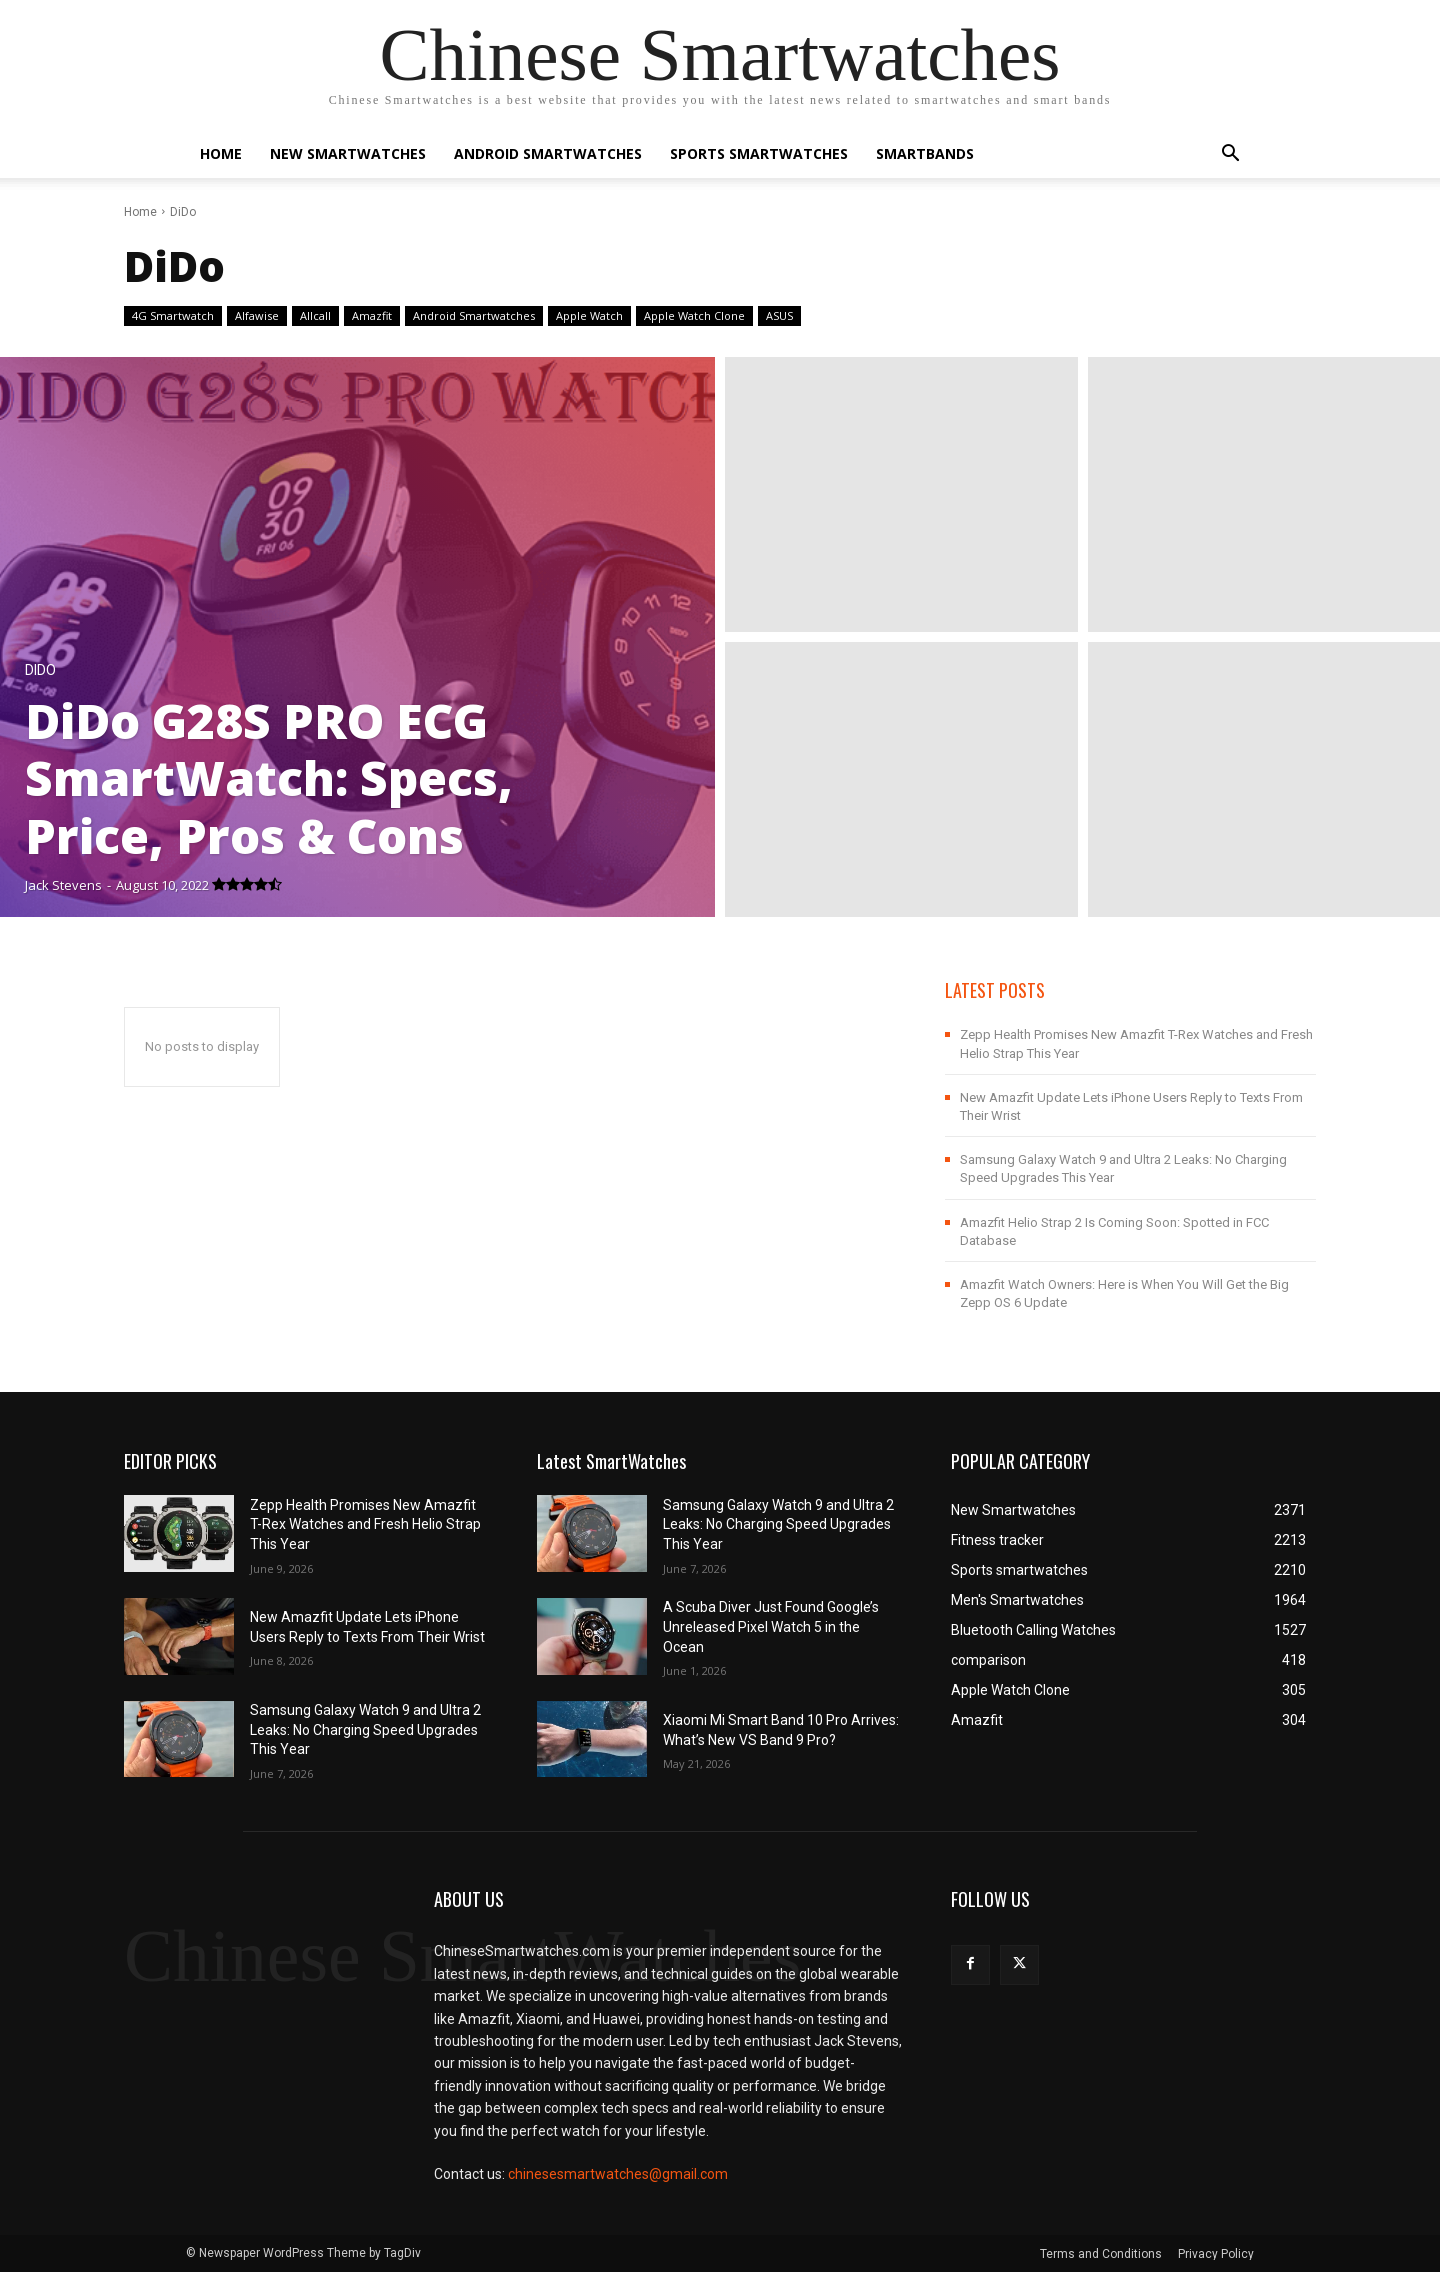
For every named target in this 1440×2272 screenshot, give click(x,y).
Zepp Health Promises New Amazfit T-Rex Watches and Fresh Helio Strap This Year (365, 1524)
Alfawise (257, 316)
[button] (1230, 155)
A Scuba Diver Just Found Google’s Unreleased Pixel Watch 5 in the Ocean (771, 1626)
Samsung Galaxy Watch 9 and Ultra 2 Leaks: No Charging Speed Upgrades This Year (365, 1729)
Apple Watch (589, 316)
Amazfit (372, 316)
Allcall (315, 316)
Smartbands (925, 153)
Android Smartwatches (548, 153)
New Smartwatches (348, 153)
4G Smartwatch (173, 316)
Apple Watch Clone (694, 316)
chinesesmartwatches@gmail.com (618, 2174)
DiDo (40, 670)
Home (221, 153)
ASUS (779, 316)
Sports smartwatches (759, 153)
